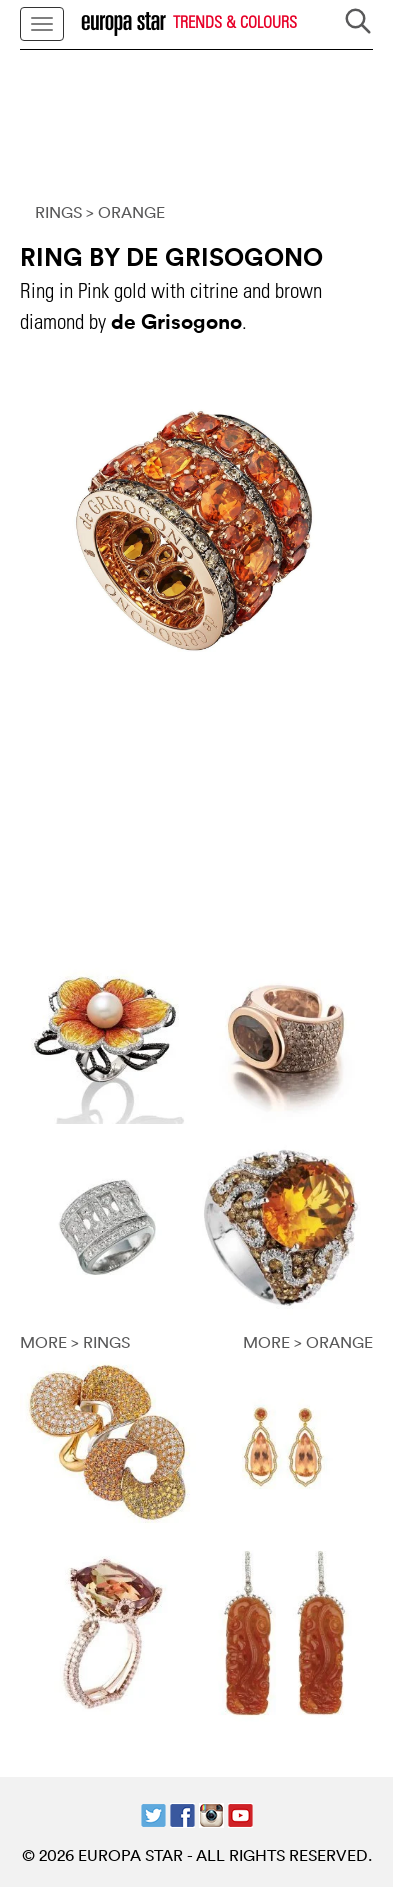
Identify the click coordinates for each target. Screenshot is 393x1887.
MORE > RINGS (75, 1342)
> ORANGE (125, 212)
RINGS (58, 212)
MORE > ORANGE (308, 1342)
